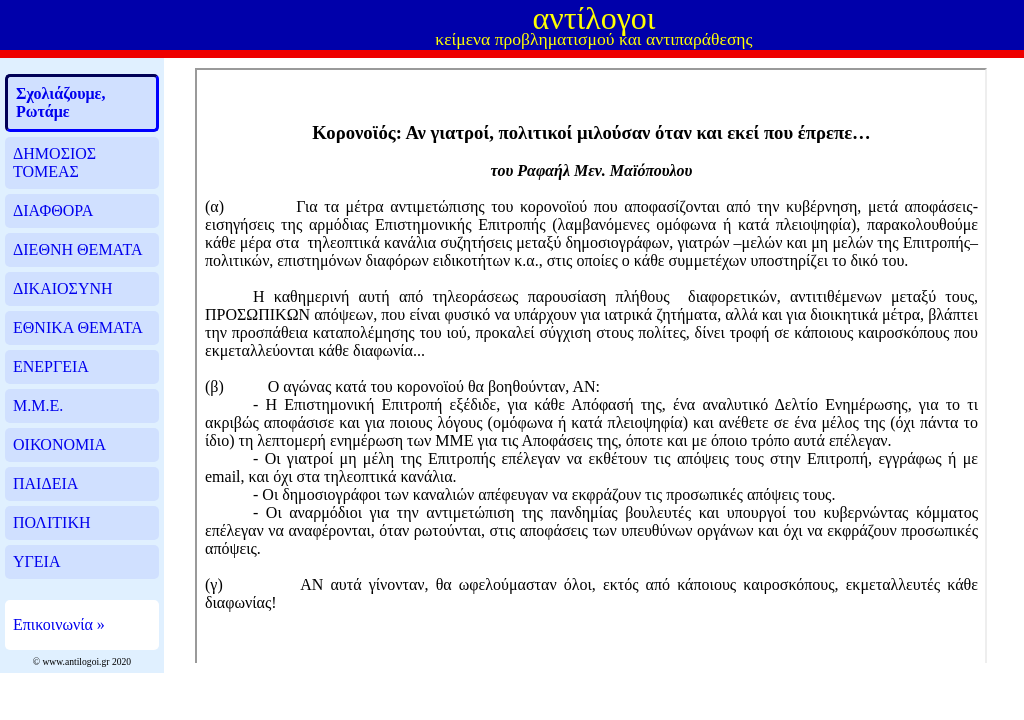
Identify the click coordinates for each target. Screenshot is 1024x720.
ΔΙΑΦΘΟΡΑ (53, 210)
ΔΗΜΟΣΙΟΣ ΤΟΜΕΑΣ (54, 162)
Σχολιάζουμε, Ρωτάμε (60, 102)
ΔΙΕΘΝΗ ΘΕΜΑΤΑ (77, 249)
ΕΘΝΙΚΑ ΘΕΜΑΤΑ (78, 327)
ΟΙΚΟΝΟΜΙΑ (59, 444)
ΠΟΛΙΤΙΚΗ (51, 522)
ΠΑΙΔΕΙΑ (45, 483)
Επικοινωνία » (59, 624)
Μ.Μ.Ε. (38, 405)
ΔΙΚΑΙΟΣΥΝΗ (63, 288)
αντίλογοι (593, 18)
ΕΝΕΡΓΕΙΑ (51, 366)
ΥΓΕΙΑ (36, 561)
